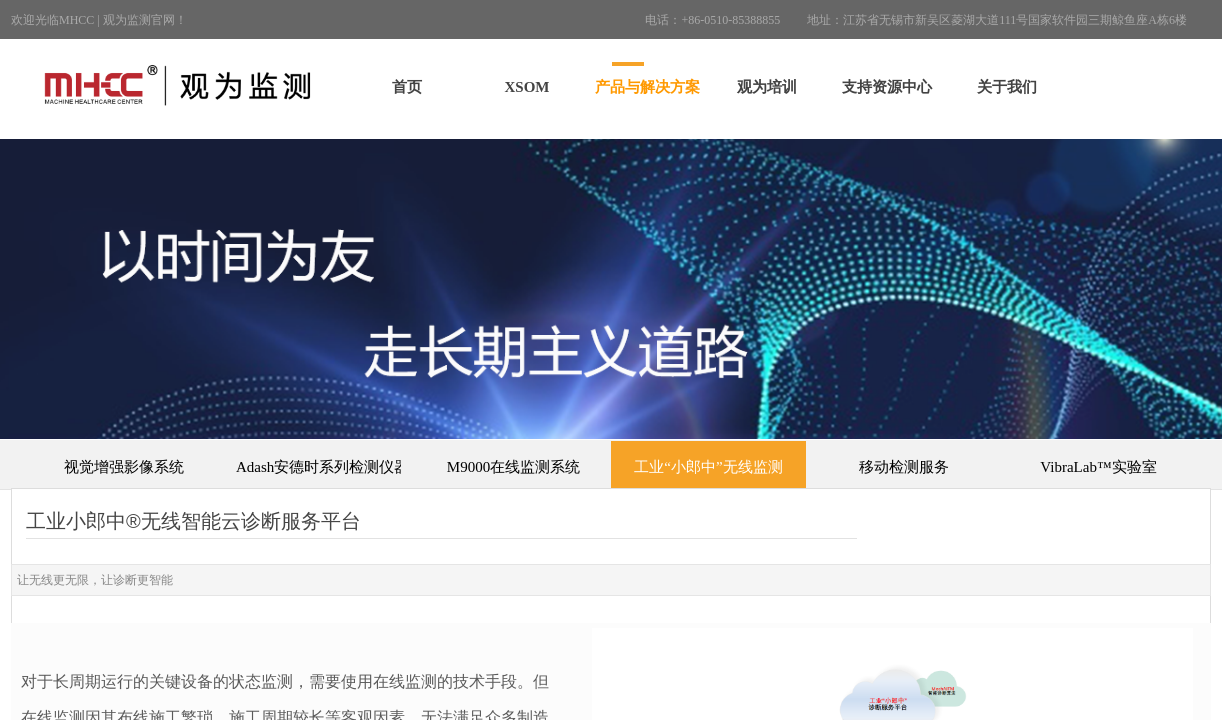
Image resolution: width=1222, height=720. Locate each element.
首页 (407, 87)
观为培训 (767, 87)
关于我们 (1007, 87)
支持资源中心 (887, 87)
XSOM (527, 87)
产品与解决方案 (647, 87)
